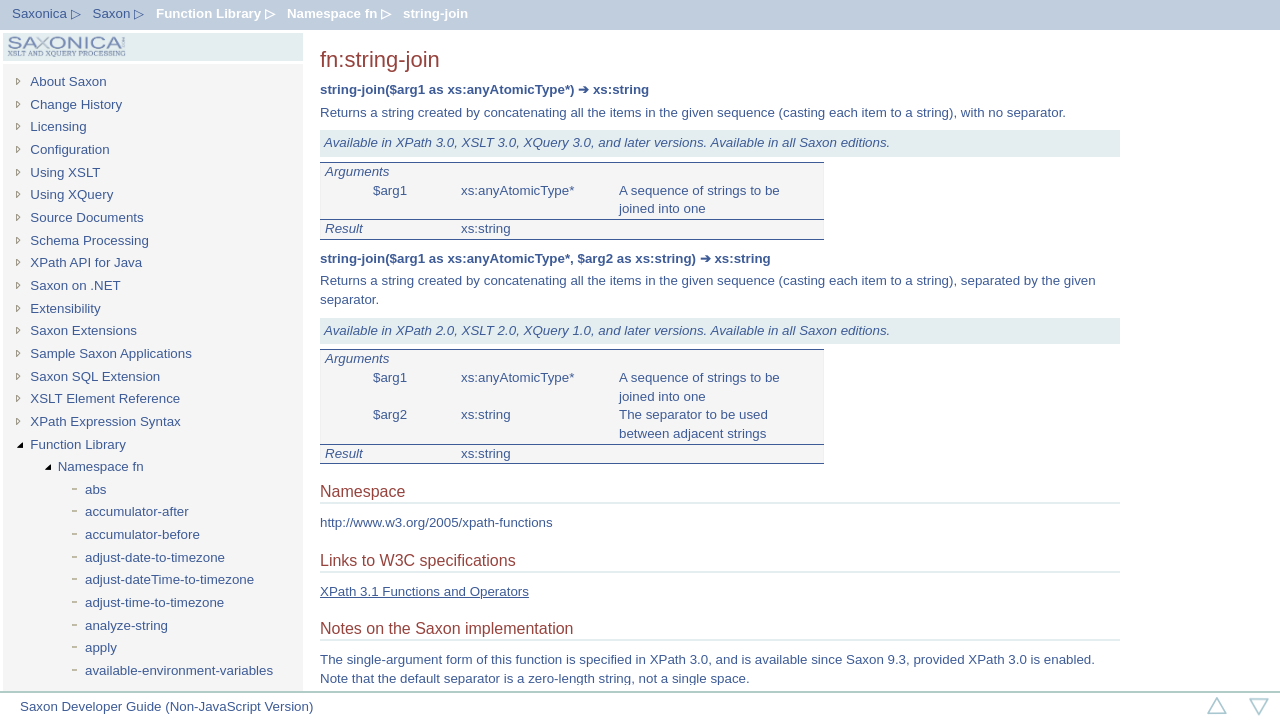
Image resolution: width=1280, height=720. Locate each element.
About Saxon (68, 81)
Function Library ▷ (215, 13)
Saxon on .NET (75, 285)
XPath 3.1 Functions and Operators (424, 591)
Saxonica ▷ (46, 13)
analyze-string (126, 625)
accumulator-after (137, 511)
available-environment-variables (179, 670)
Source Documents (86, 217)
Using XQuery (71, 194)
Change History (76, 104)
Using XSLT (65, 172)
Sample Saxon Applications (111, 353)
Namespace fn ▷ (339, 13)
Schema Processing (89, 240)
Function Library (78, 444)
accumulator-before (142, 534)
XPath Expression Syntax (105, 421)
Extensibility (65, 308)
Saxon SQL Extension (95, 376)
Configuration (69, 149)
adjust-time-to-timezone (154, 602)
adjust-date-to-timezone (155, 557)
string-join (435, 13)
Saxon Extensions (83, 330)
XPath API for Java (86, 262)
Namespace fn (101, 466)
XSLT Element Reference (105, 398)
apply (101, 647)
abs (96, 489)
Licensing (58, 126)
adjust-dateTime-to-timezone (169, 579)
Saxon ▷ (119, 13)
